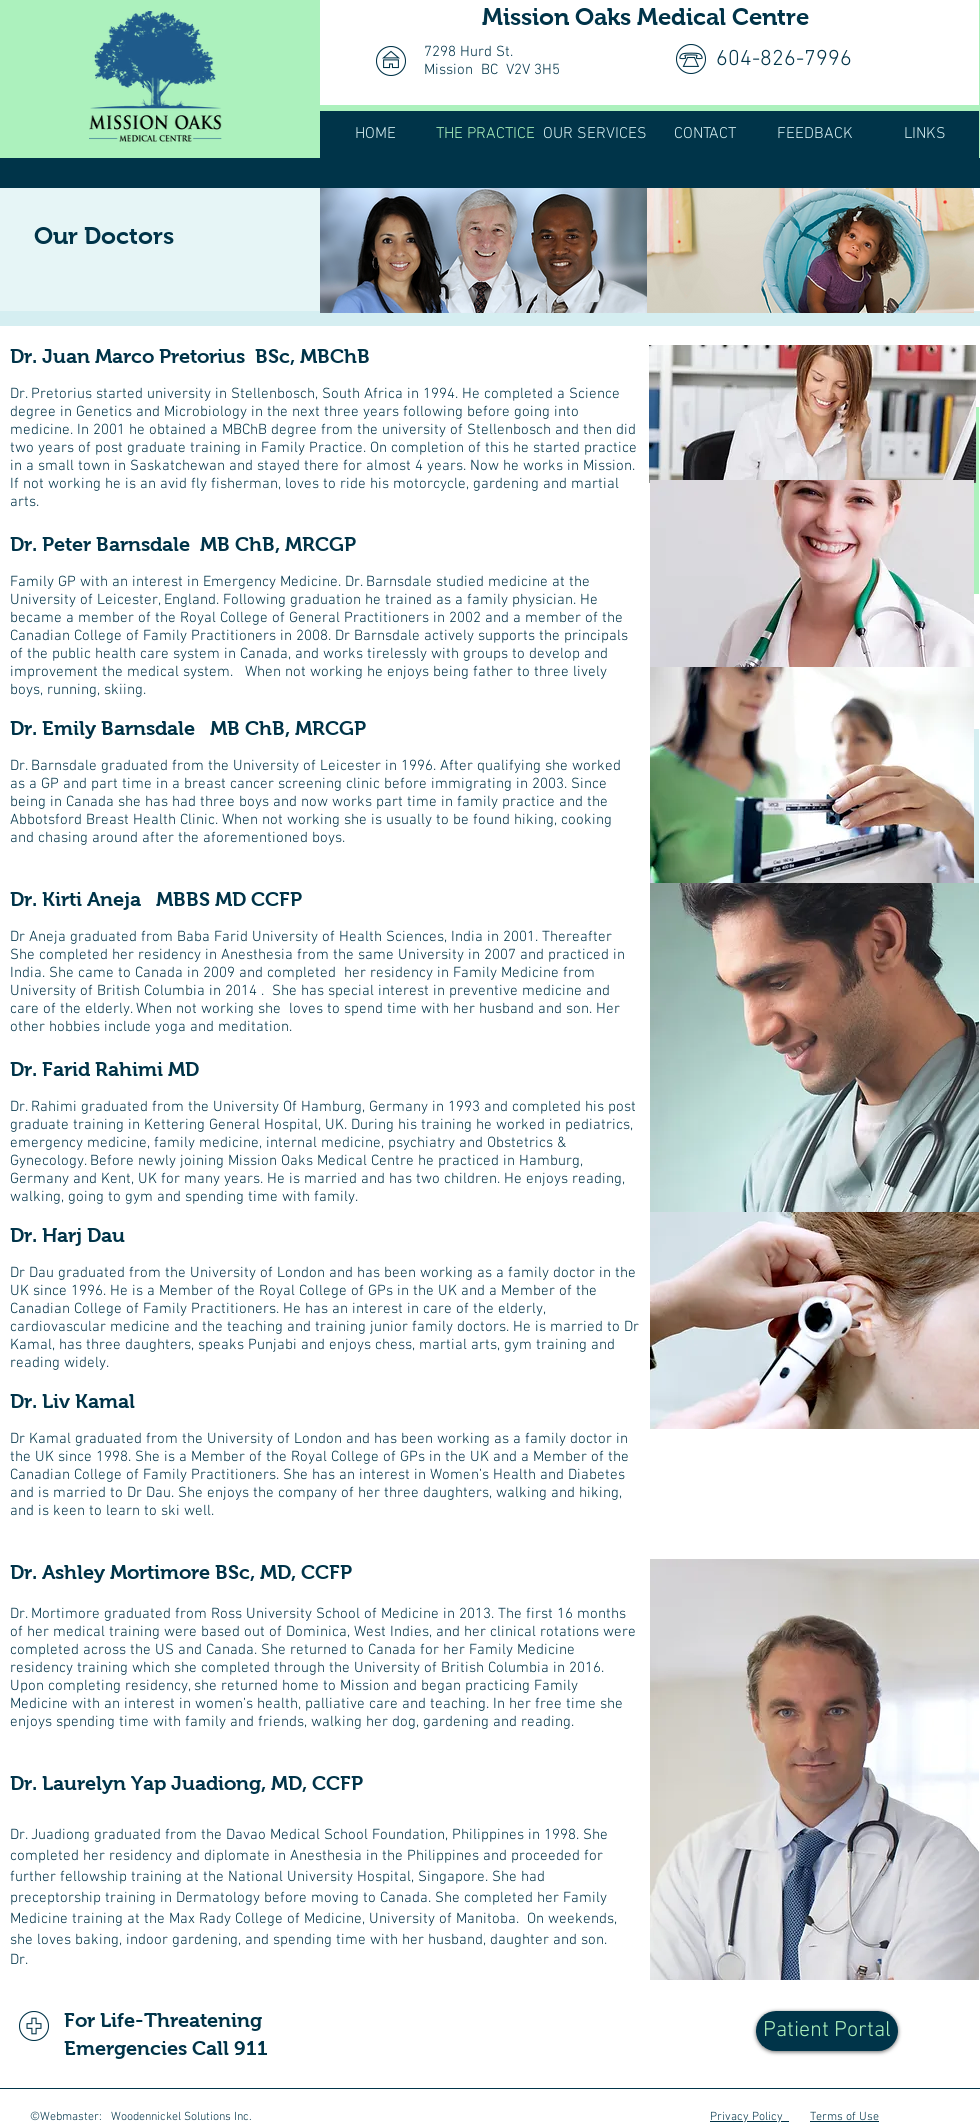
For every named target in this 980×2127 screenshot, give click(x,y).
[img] (483, 250)
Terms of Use (844, 2117)
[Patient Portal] (827, 2031)
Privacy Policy (749, 2117)
